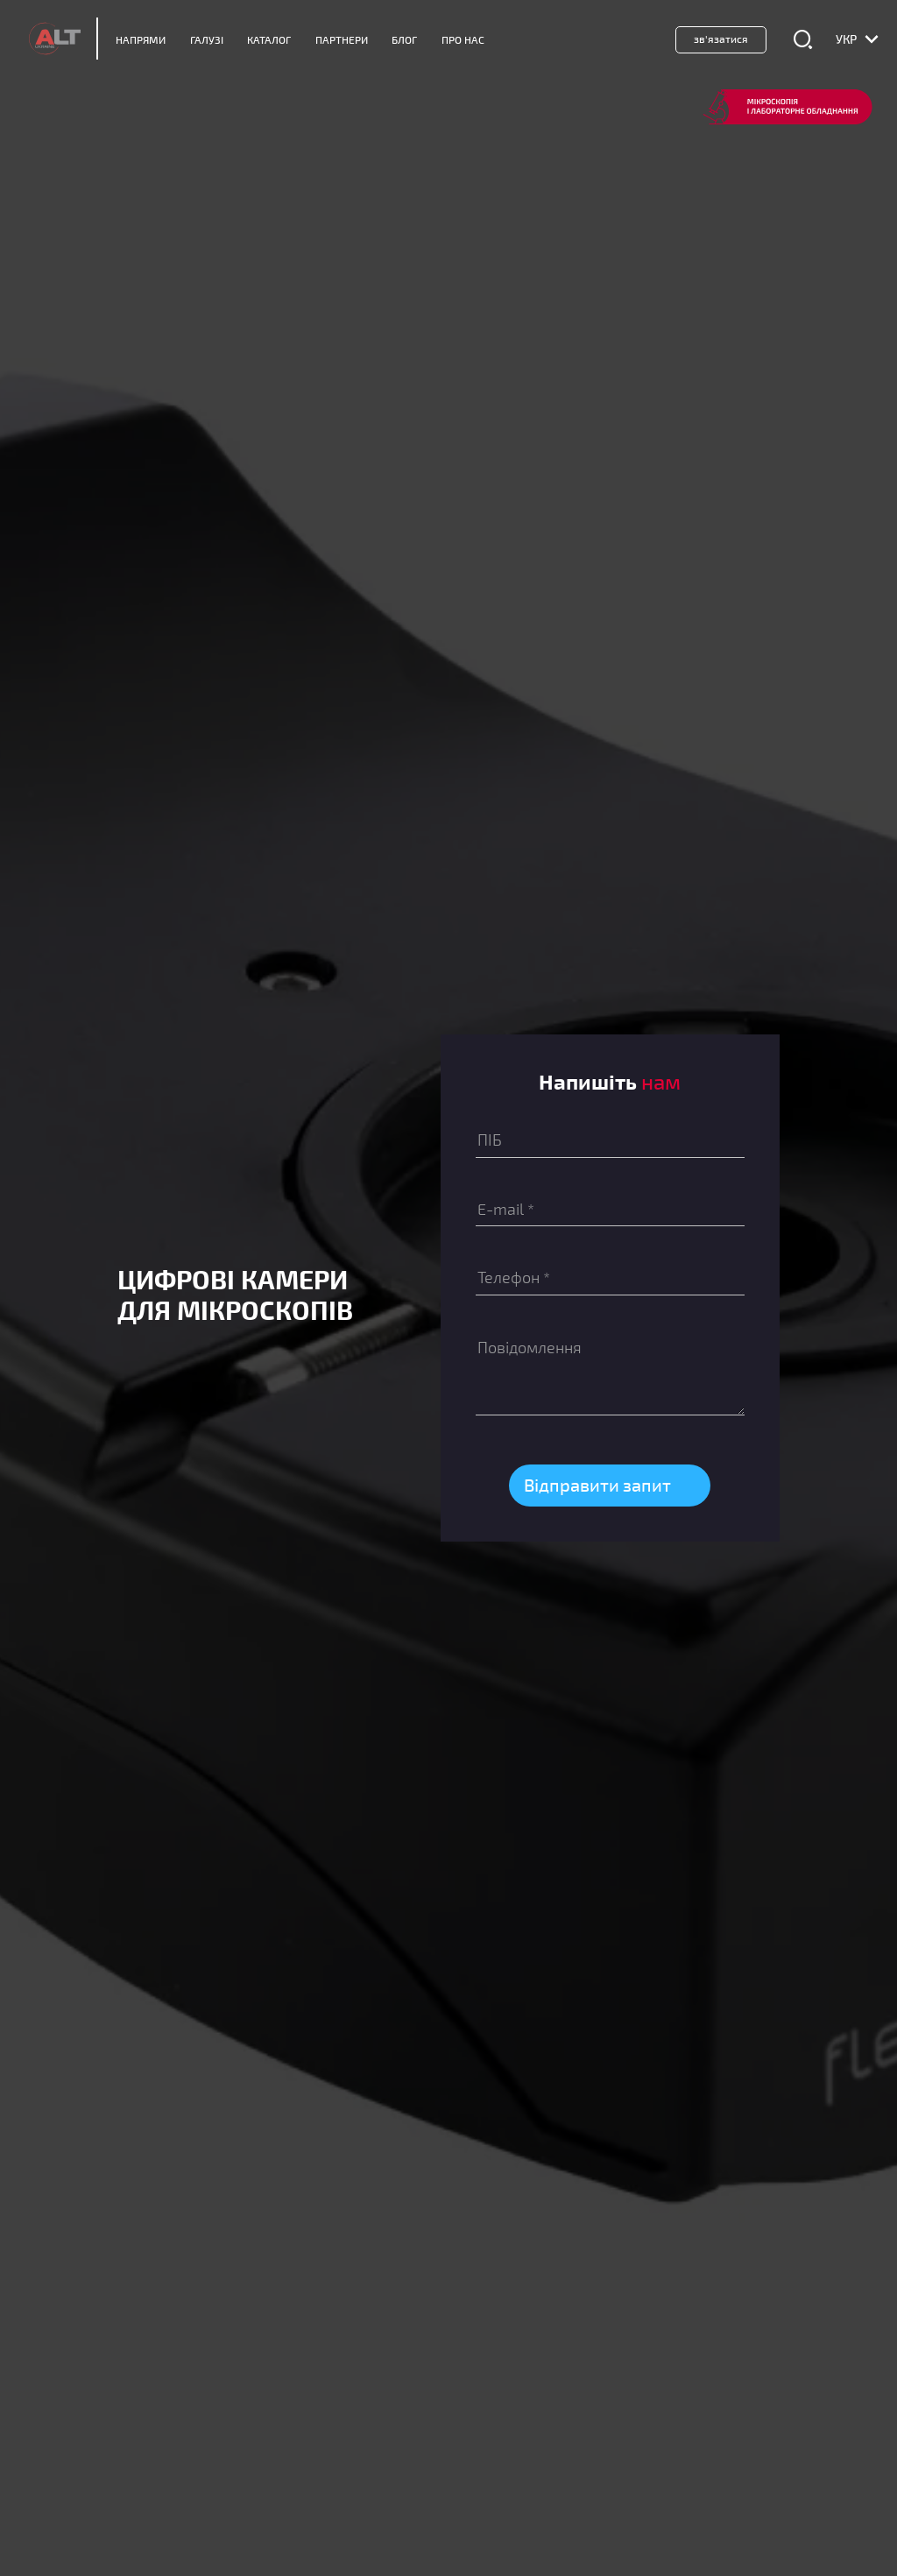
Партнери (341, 39)
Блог (404, 39)
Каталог (269, 39)
